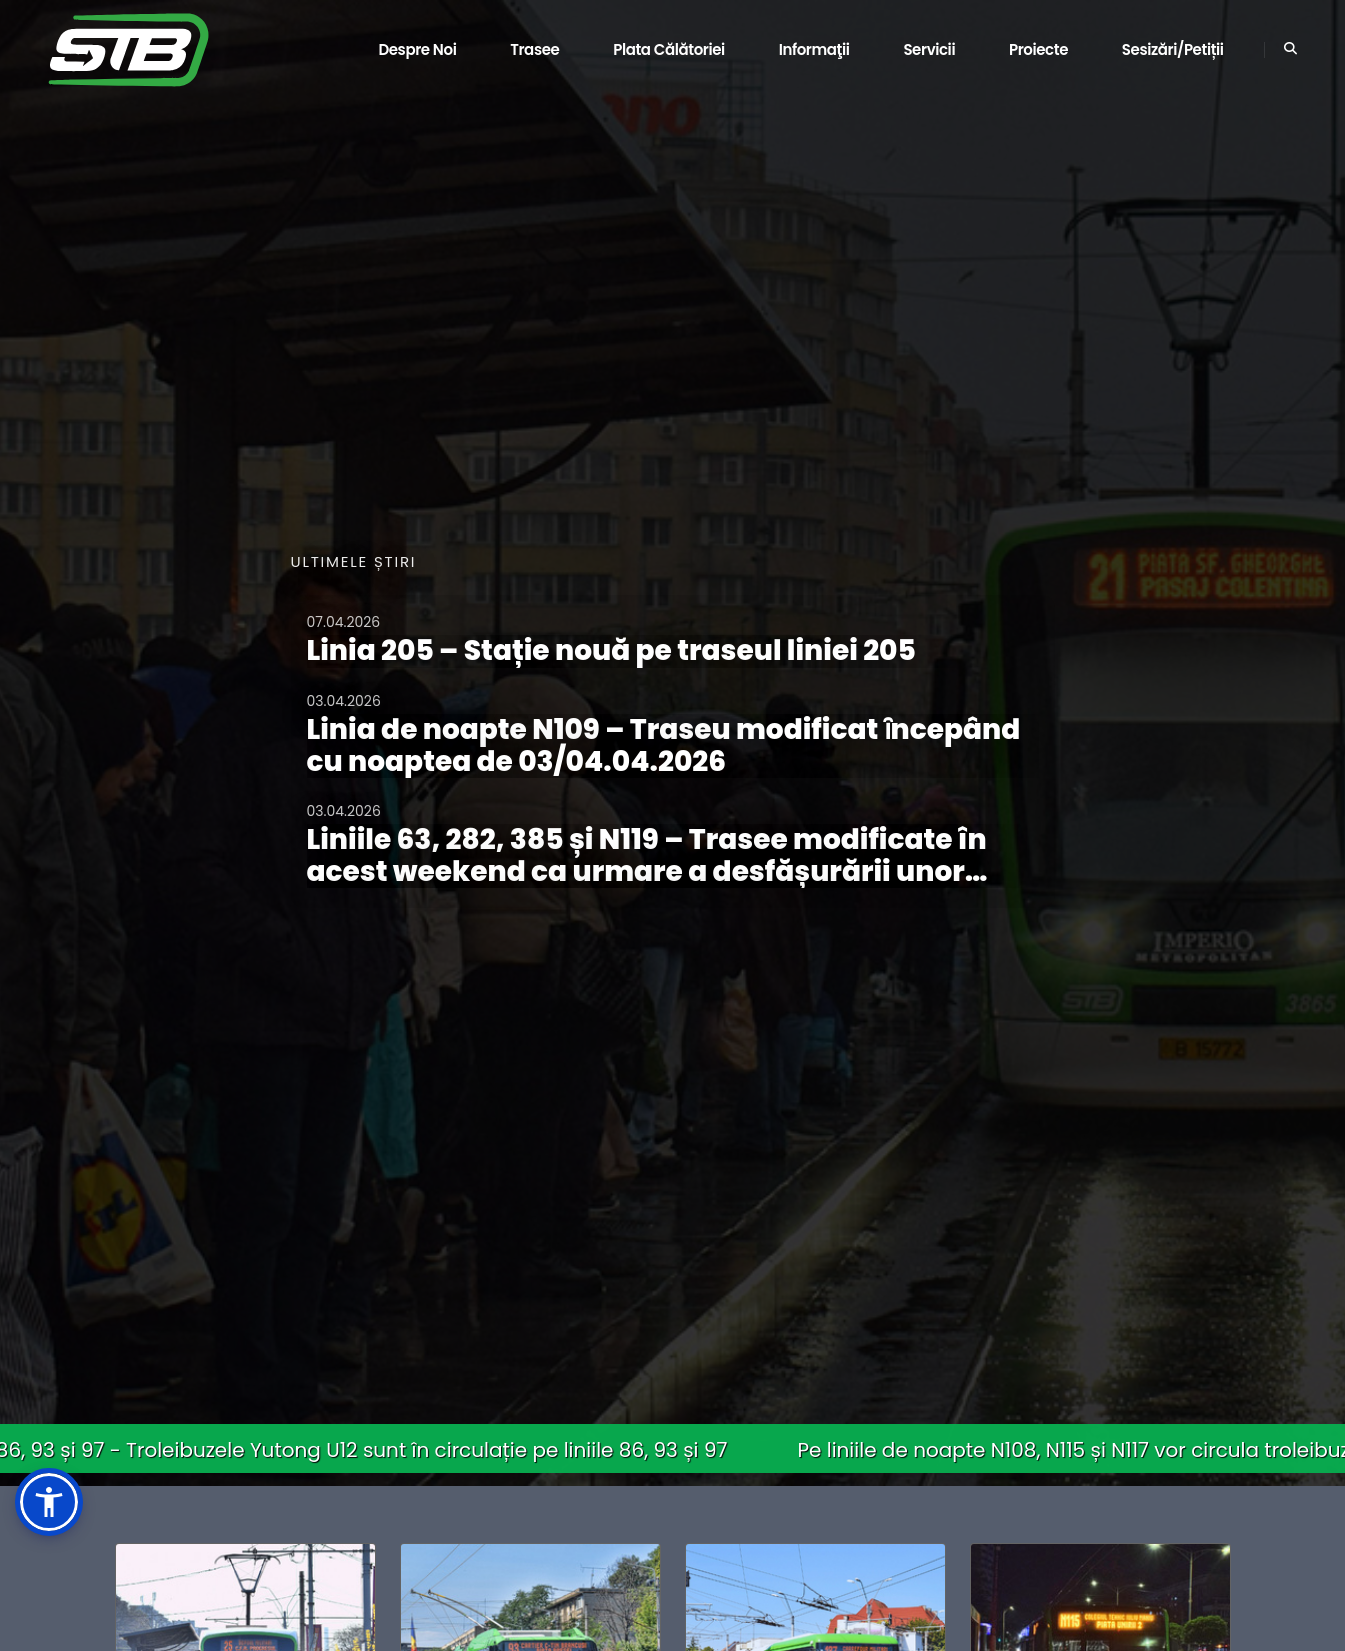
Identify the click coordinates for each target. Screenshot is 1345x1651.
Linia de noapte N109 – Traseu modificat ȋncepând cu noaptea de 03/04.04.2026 (664, 745)
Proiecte (1038, 49)
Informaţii (814, 49)
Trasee (534, 49)
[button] (49, 1502)
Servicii (929, 49)
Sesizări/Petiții (1173, 49)
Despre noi (417, 49)
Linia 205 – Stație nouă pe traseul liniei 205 (611, 650)
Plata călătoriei (669, 49)
